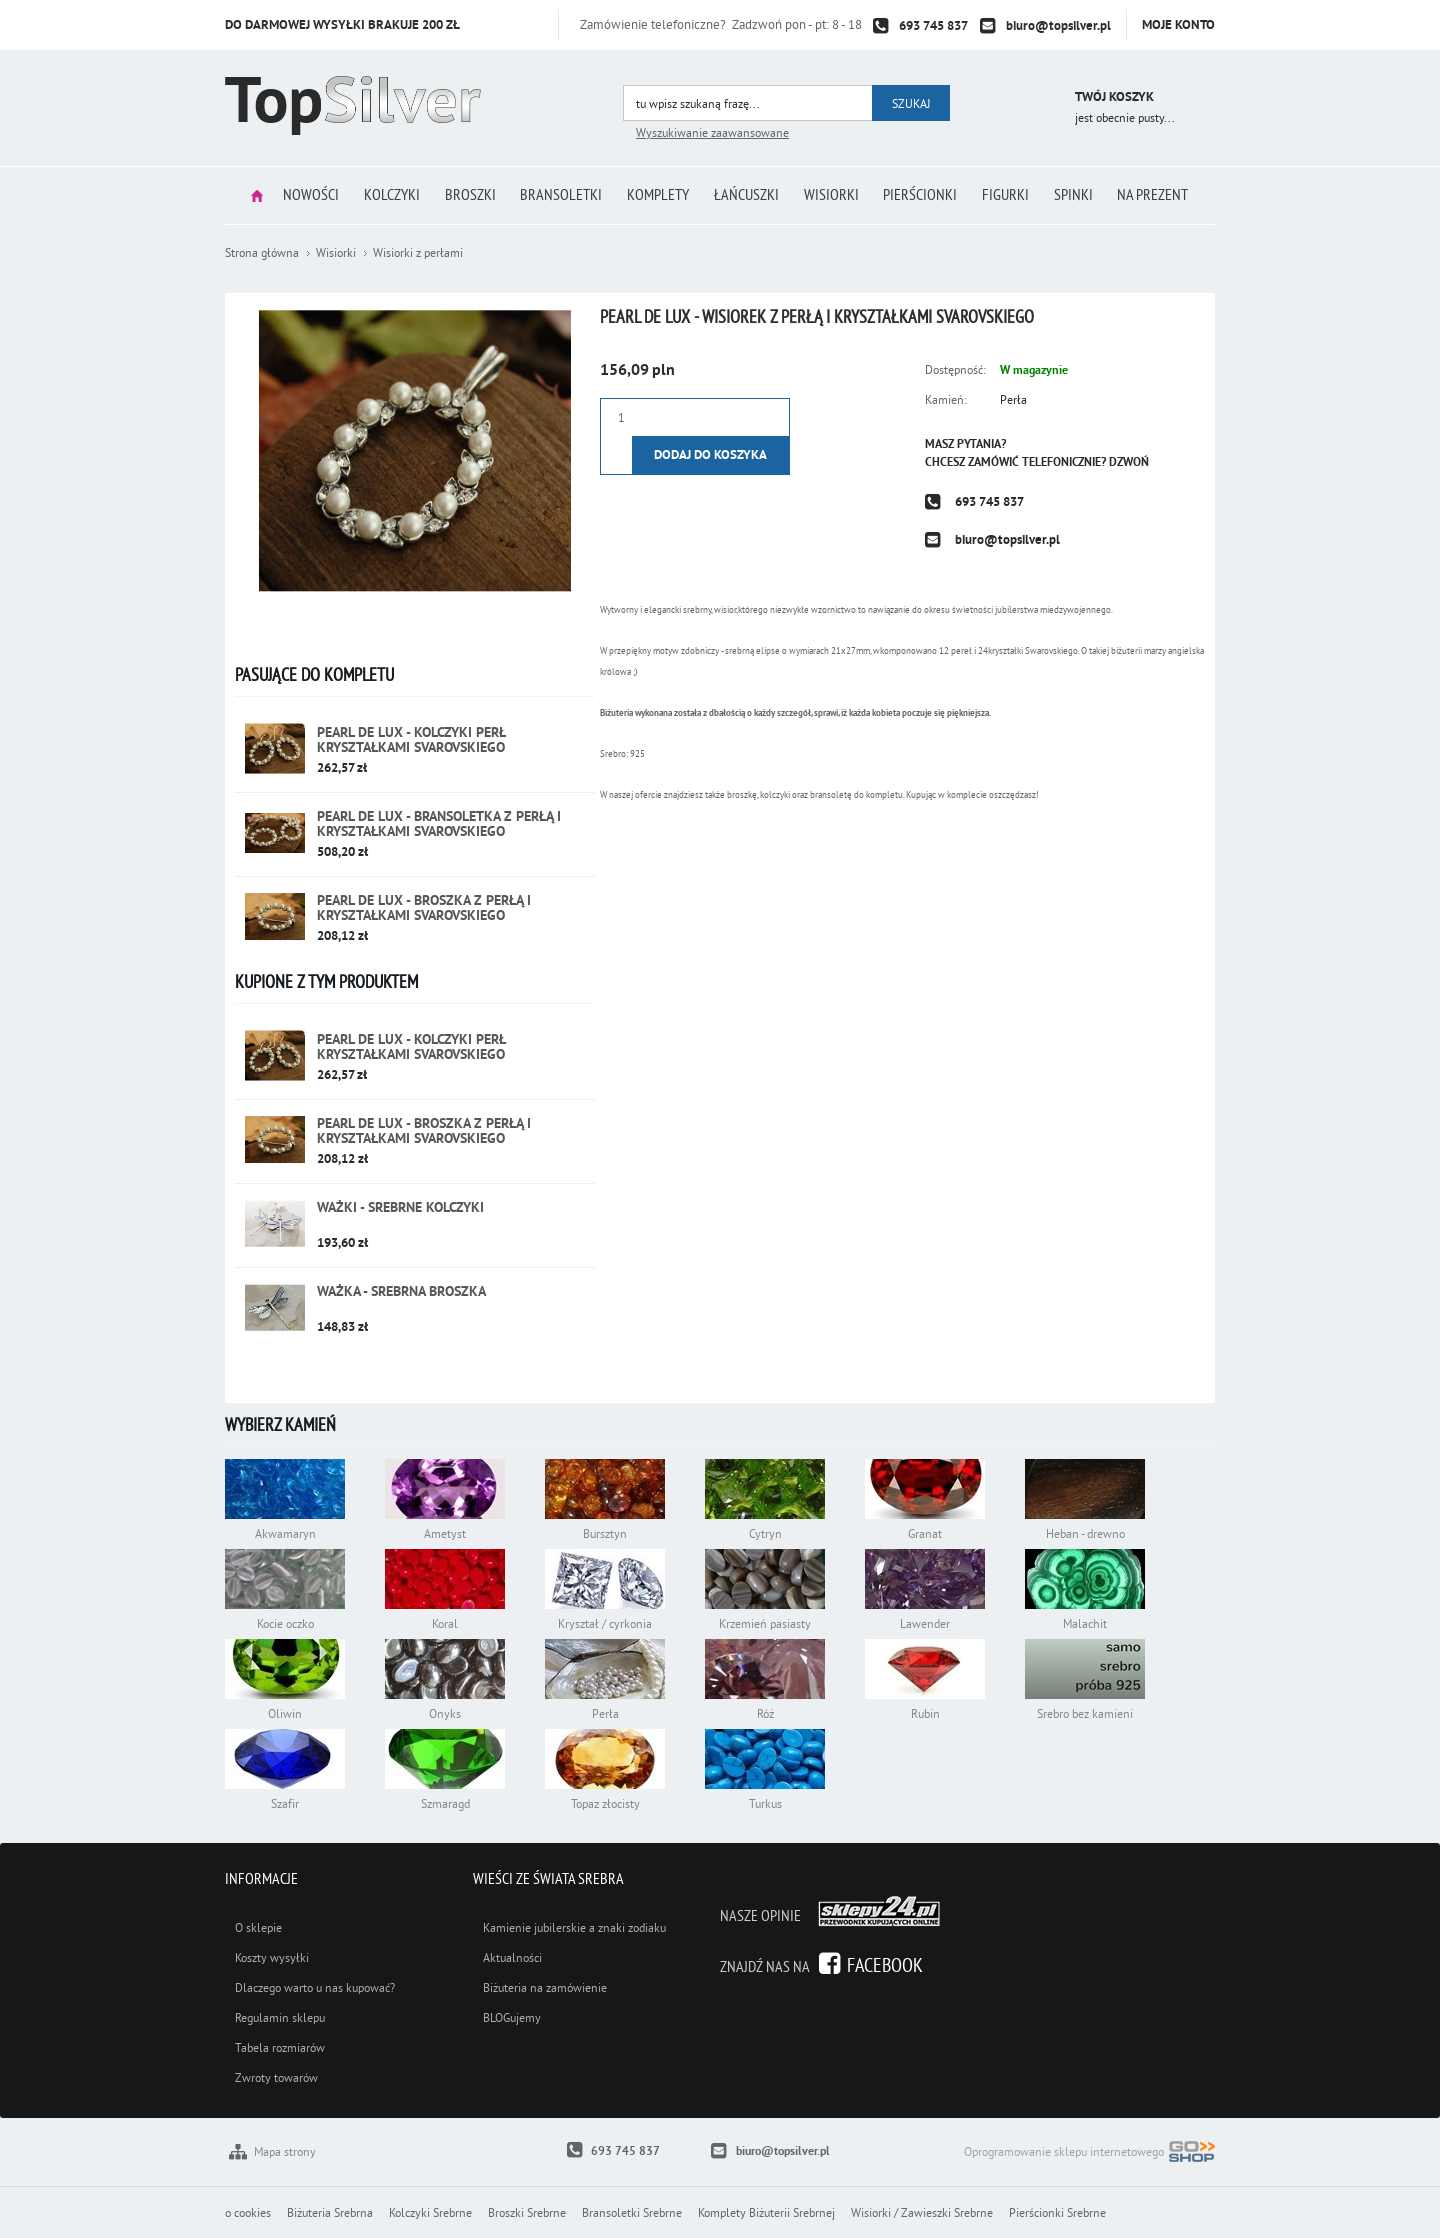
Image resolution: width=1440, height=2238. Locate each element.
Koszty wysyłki (272, 1957)
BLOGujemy (512, 2017)
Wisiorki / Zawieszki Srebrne (922, 2212)
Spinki (1083, 195)
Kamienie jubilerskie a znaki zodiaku (574, 1927)
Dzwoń (1129, 462)
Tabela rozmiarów (280, 2047)
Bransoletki (558, 195)
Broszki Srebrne (527, 2212)
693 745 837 (933, 25)
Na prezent (1165, 195)
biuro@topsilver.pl (1058, 25)
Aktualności (512, 1957)
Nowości (301, 195)
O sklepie (258, 1927)
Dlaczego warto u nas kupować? (315, 1987)
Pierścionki (926, 195)
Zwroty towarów (276, 2077)
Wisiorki (834, 195)
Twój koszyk (1114, 96)
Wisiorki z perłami (418, 252)
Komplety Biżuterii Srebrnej (766, 2212)
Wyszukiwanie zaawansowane (712, 132)
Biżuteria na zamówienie (545, 1987)
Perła (1013, 399)
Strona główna (244, 195)
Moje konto (1178, 24)
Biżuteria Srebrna (330, 2212)
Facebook (885, 1964)
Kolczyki (384, 195)
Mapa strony (285, 2151)
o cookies (248, 2212)
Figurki (1013, 195)
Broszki (464, 195)
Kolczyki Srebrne (430, 2212)
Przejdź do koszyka (1032, 99)
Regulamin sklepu (280, 2017)
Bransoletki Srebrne (632, 2212)
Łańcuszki (747, 195)
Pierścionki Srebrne (1057, 2212)
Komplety (657, 195)
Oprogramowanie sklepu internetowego (1089, 2153)
